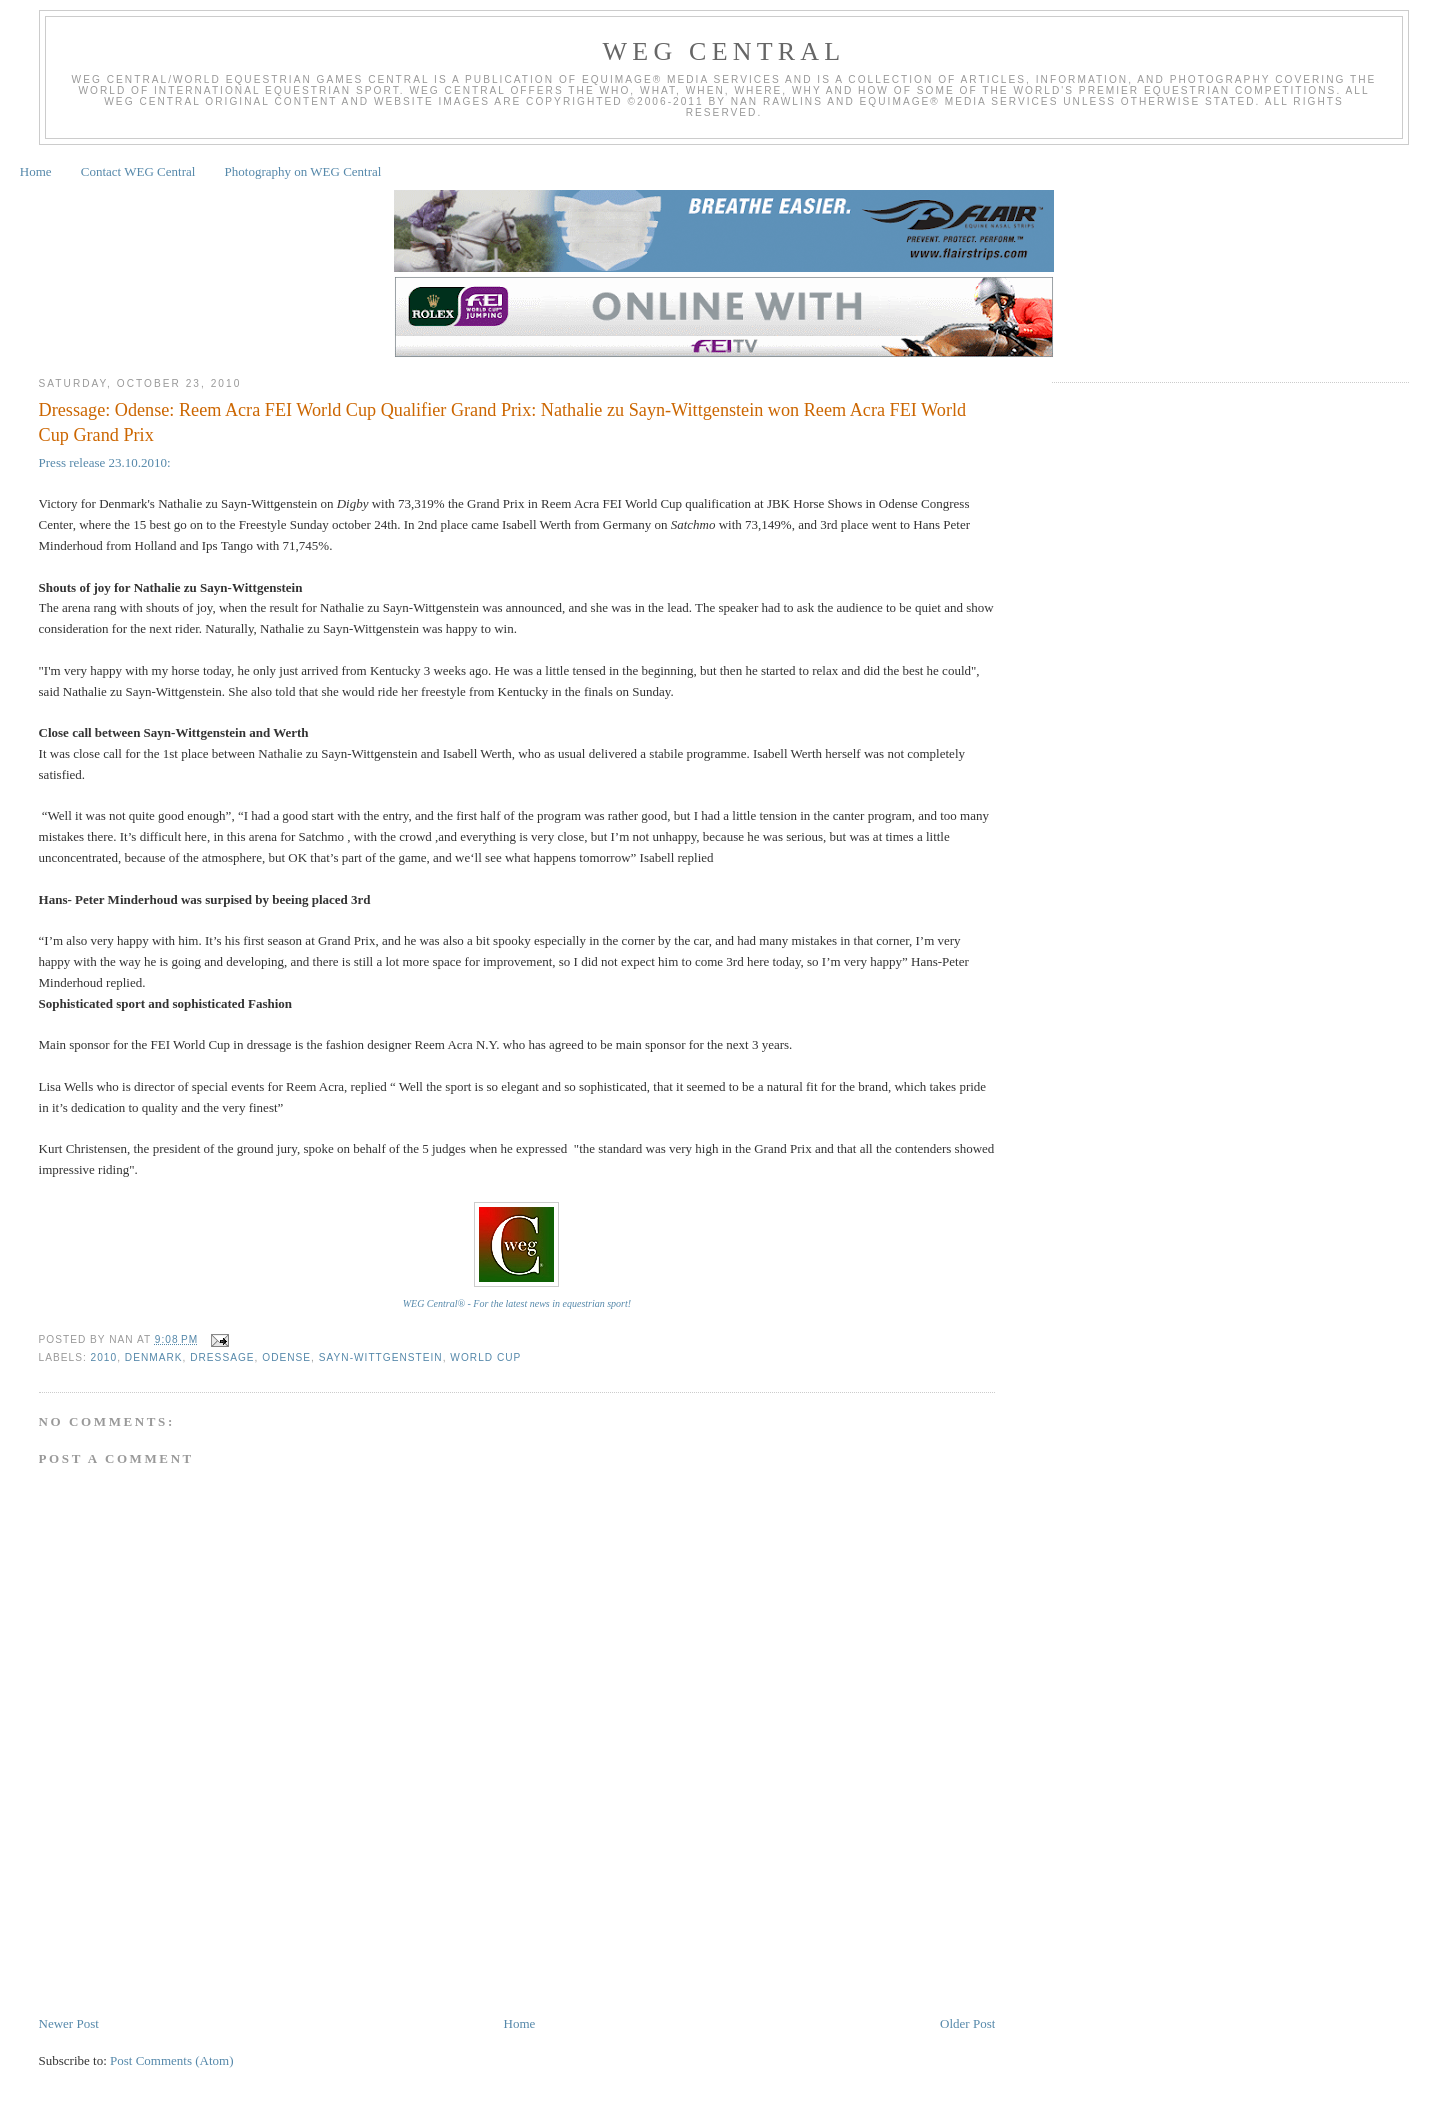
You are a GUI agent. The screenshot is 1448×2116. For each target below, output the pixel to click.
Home (36, 171)
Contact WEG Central (138, 171)
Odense (286, 1357)
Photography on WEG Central (303, 171)
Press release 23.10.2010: (106, 462)
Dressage (222, 1357)
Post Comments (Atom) (172, 2060)
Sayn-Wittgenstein (381, 1357)
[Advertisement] (403, 1954)
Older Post (967, 2023)
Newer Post (69, 2023)
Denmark (154, 1357)
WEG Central (724, 51)
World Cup (485, 1357)
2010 (104, 1357)
